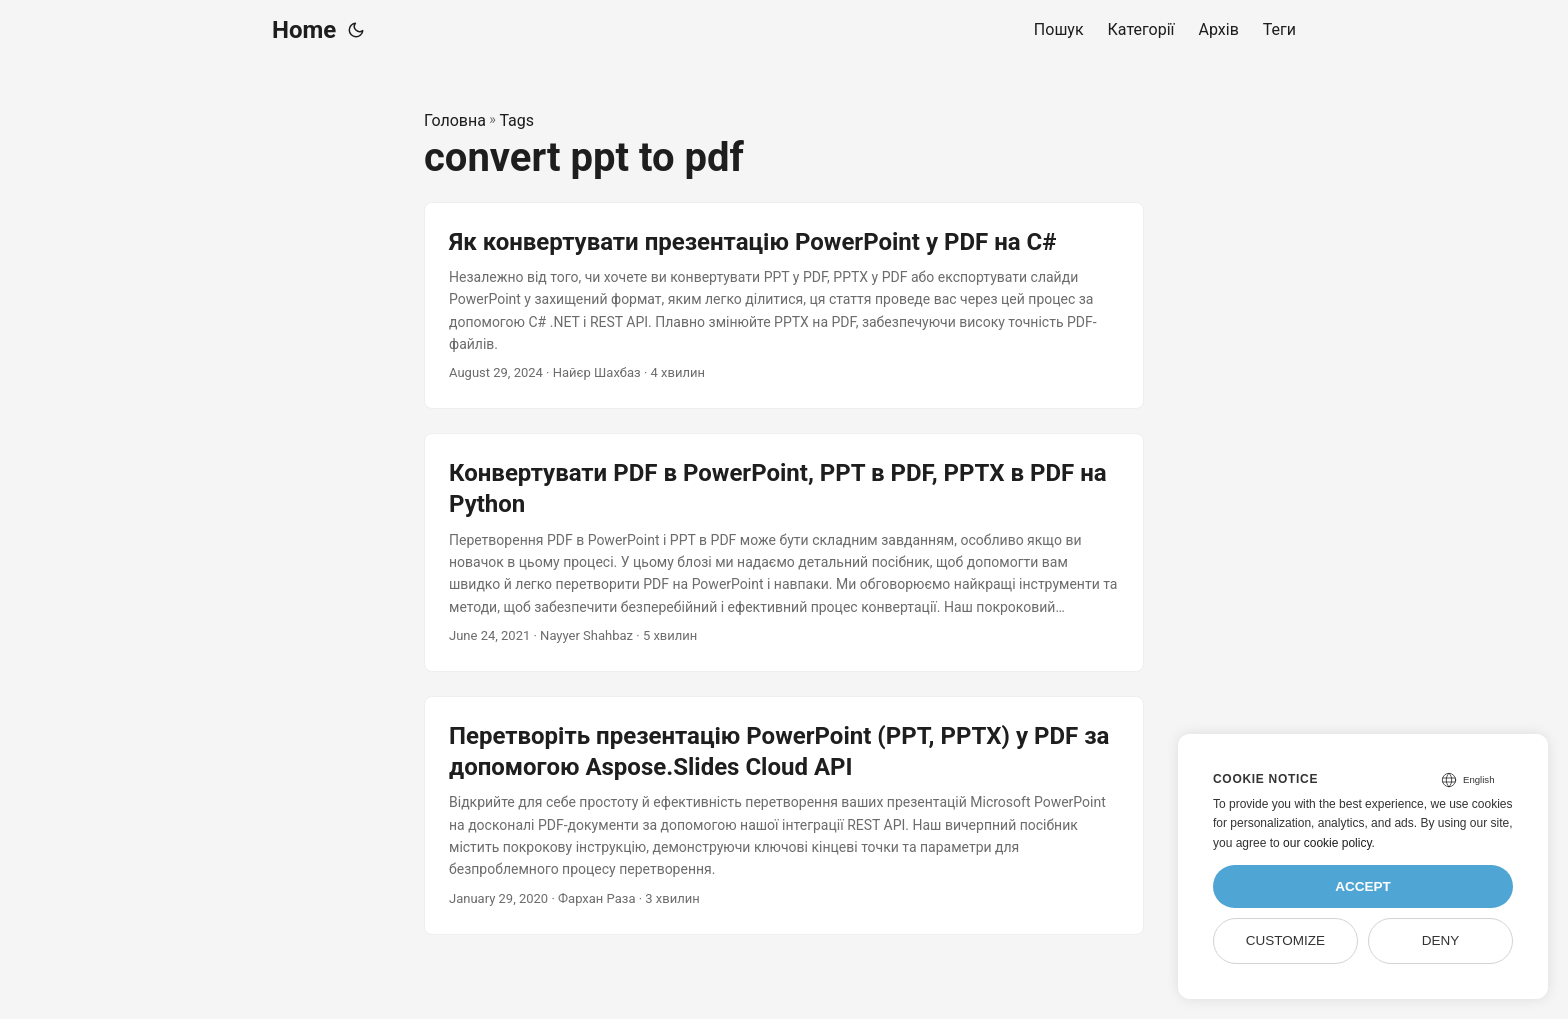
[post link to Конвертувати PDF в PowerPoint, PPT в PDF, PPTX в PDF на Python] (784, 552)
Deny (1441, 940)
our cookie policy (1327, 843)
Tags (516, 120)
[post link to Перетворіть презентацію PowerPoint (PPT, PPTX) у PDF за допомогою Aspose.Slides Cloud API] (784, 815)
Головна (455, 120)
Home (304, 30)
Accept (1363, 886)
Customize (1285, 940)
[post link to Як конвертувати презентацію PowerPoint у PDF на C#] (784, 306)
